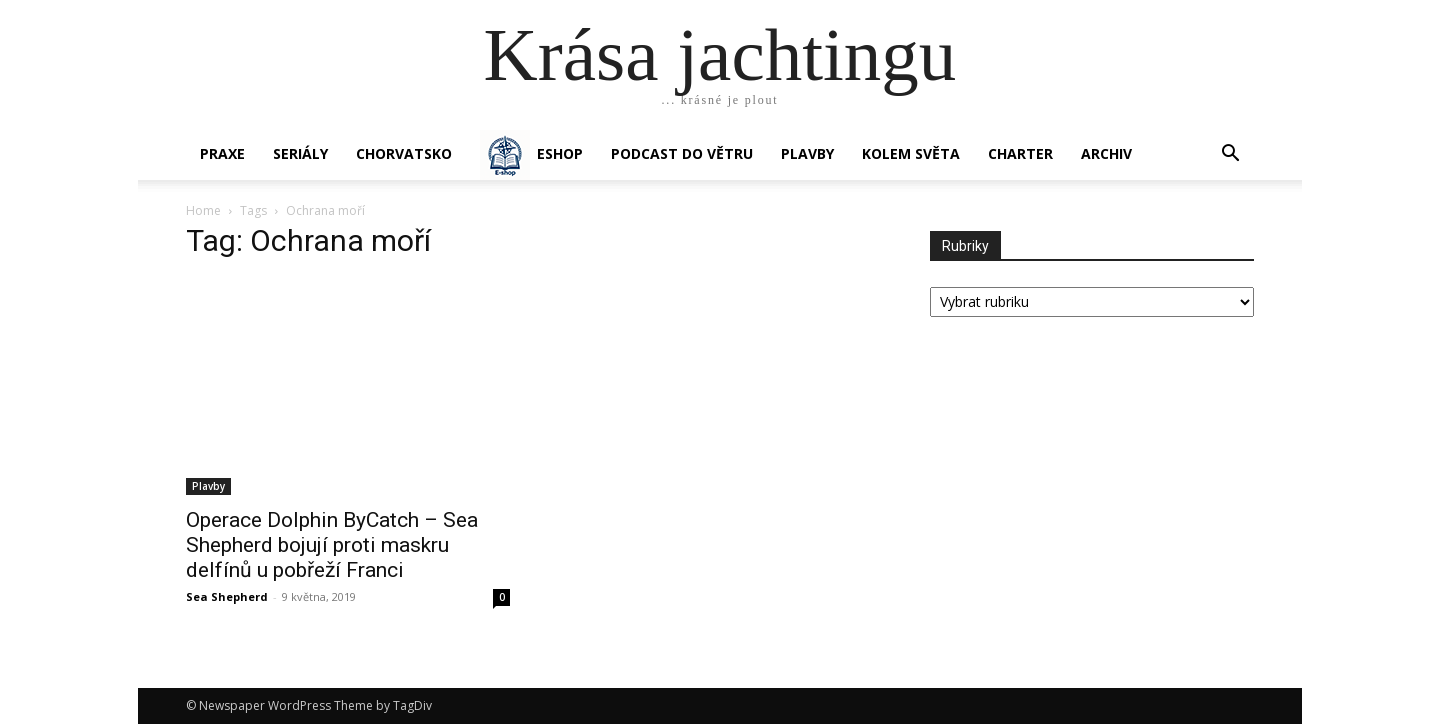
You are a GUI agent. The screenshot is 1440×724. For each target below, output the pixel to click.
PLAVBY (807, 153)
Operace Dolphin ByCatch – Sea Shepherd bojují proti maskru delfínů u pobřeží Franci (332, 545)
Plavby (208, 486)
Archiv (1106, 153)
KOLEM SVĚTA (911, 153)
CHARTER (1020, 153)
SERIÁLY (300, 153)
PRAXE (222, 153)
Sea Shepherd (227, 596)
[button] (1230, 155)
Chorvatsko (404, 153)
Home (203, 210)
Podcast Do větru (682, 153)
